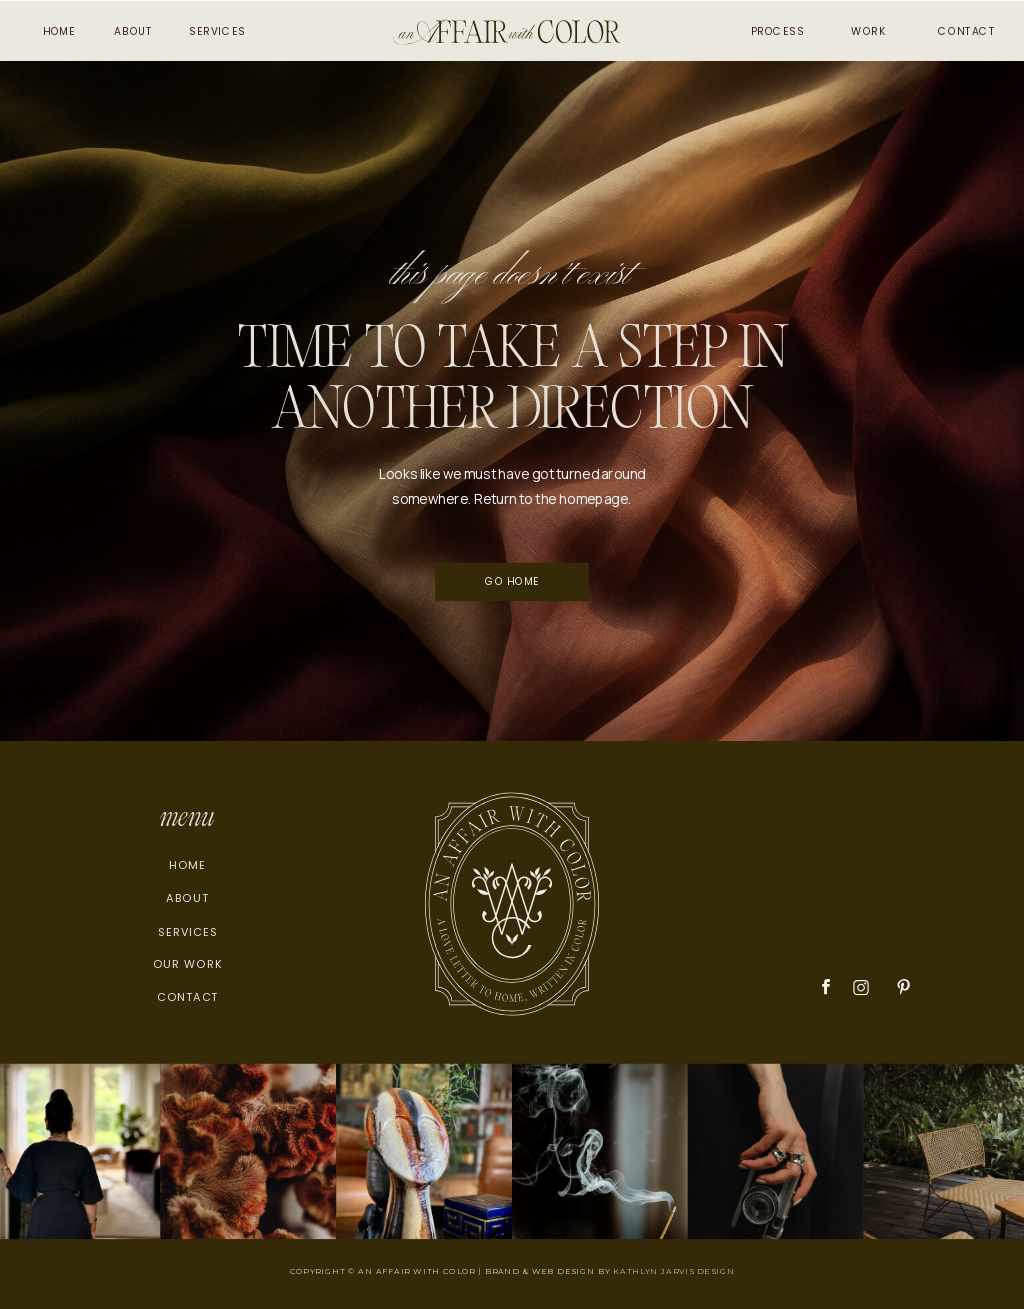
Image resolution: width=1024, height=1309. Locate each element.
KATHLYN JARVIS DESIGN (673, 1270)
